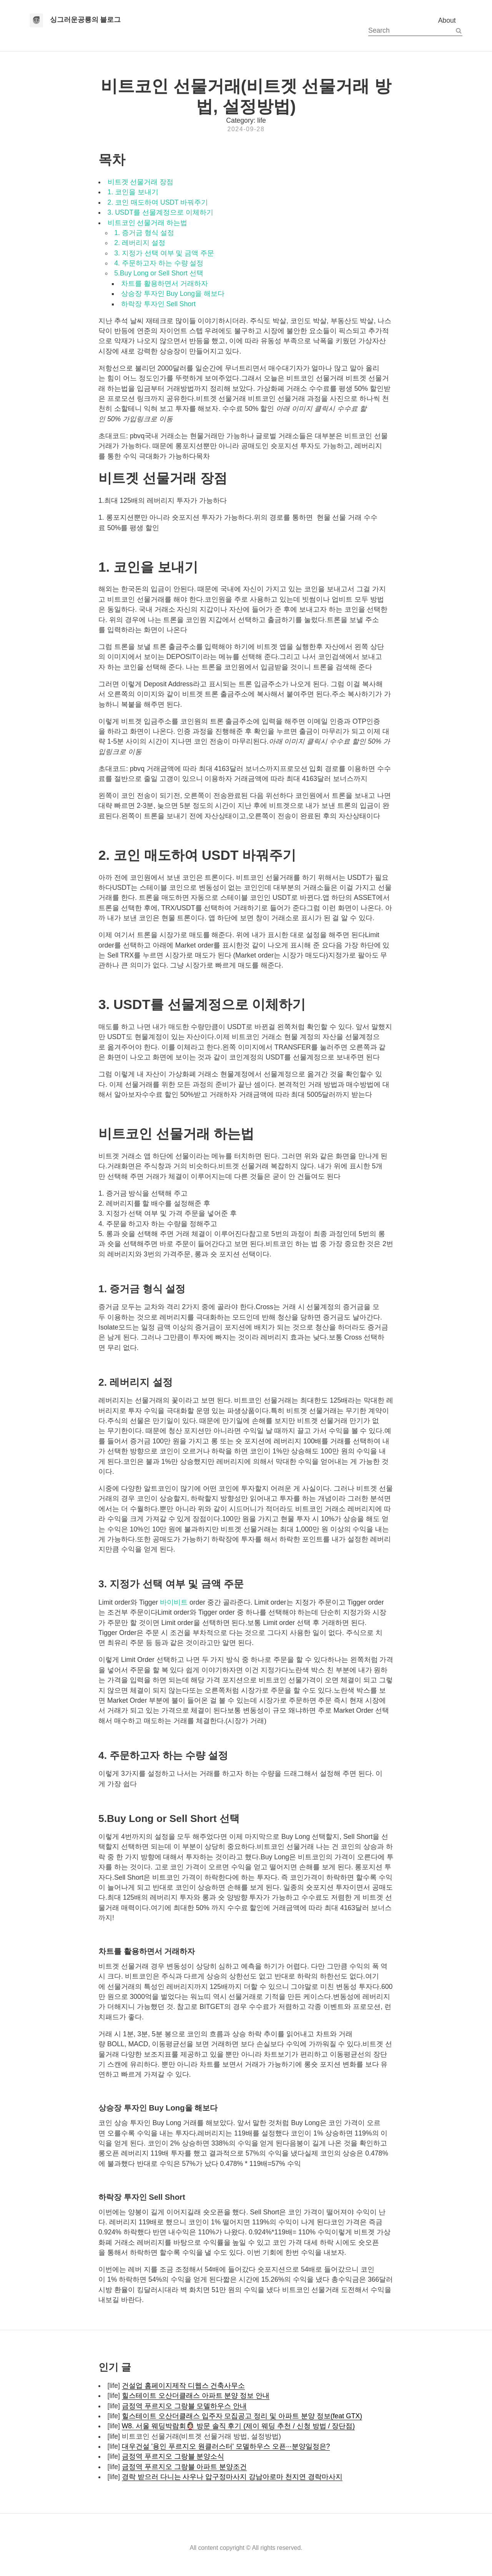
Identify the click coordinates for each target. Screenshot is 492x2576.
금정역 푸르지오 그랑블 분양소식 (173, 2456)
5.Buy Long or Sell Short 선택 (158, 273)
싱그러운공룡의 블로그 (85, 19)
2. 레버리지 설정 (139, 243)
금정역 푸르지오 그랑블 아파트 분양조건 (184, 2467)
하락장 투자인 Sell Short (158, 304)
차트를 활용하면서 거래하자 (164, 283)
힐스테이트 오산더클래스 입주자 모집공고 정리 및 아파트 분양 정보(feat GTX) (242, 2416)
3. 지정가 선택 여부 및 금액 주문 (164, 253)
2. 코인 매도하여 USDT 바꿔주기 (158, 202)
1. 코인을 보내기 (133, 192)
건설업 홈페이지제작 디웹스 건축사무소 (183, 2385)
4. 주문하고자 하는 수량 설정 (158, 263)
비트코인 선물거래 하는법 (148, 223)
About (447, 20)
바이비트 (174, 1602)
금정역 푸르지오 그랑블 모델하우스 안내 (184, 2406)
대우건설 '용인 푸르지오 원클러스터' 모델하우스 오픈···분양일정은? (226, 2446)
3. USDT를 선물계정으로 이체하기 (160, 212)
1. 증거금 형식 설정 (144, 233)
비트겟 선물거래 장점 (141, 182)
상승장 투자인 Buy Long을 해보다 (172, 293)
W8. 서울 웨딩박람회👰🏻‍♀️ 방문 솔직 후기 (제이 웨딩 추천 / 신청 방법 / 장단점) (238, 2426)
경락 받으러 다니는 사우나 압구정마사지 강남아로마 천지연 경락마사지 (232, 2477)
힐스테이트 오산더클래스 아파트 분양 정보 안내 (195, 2395)
